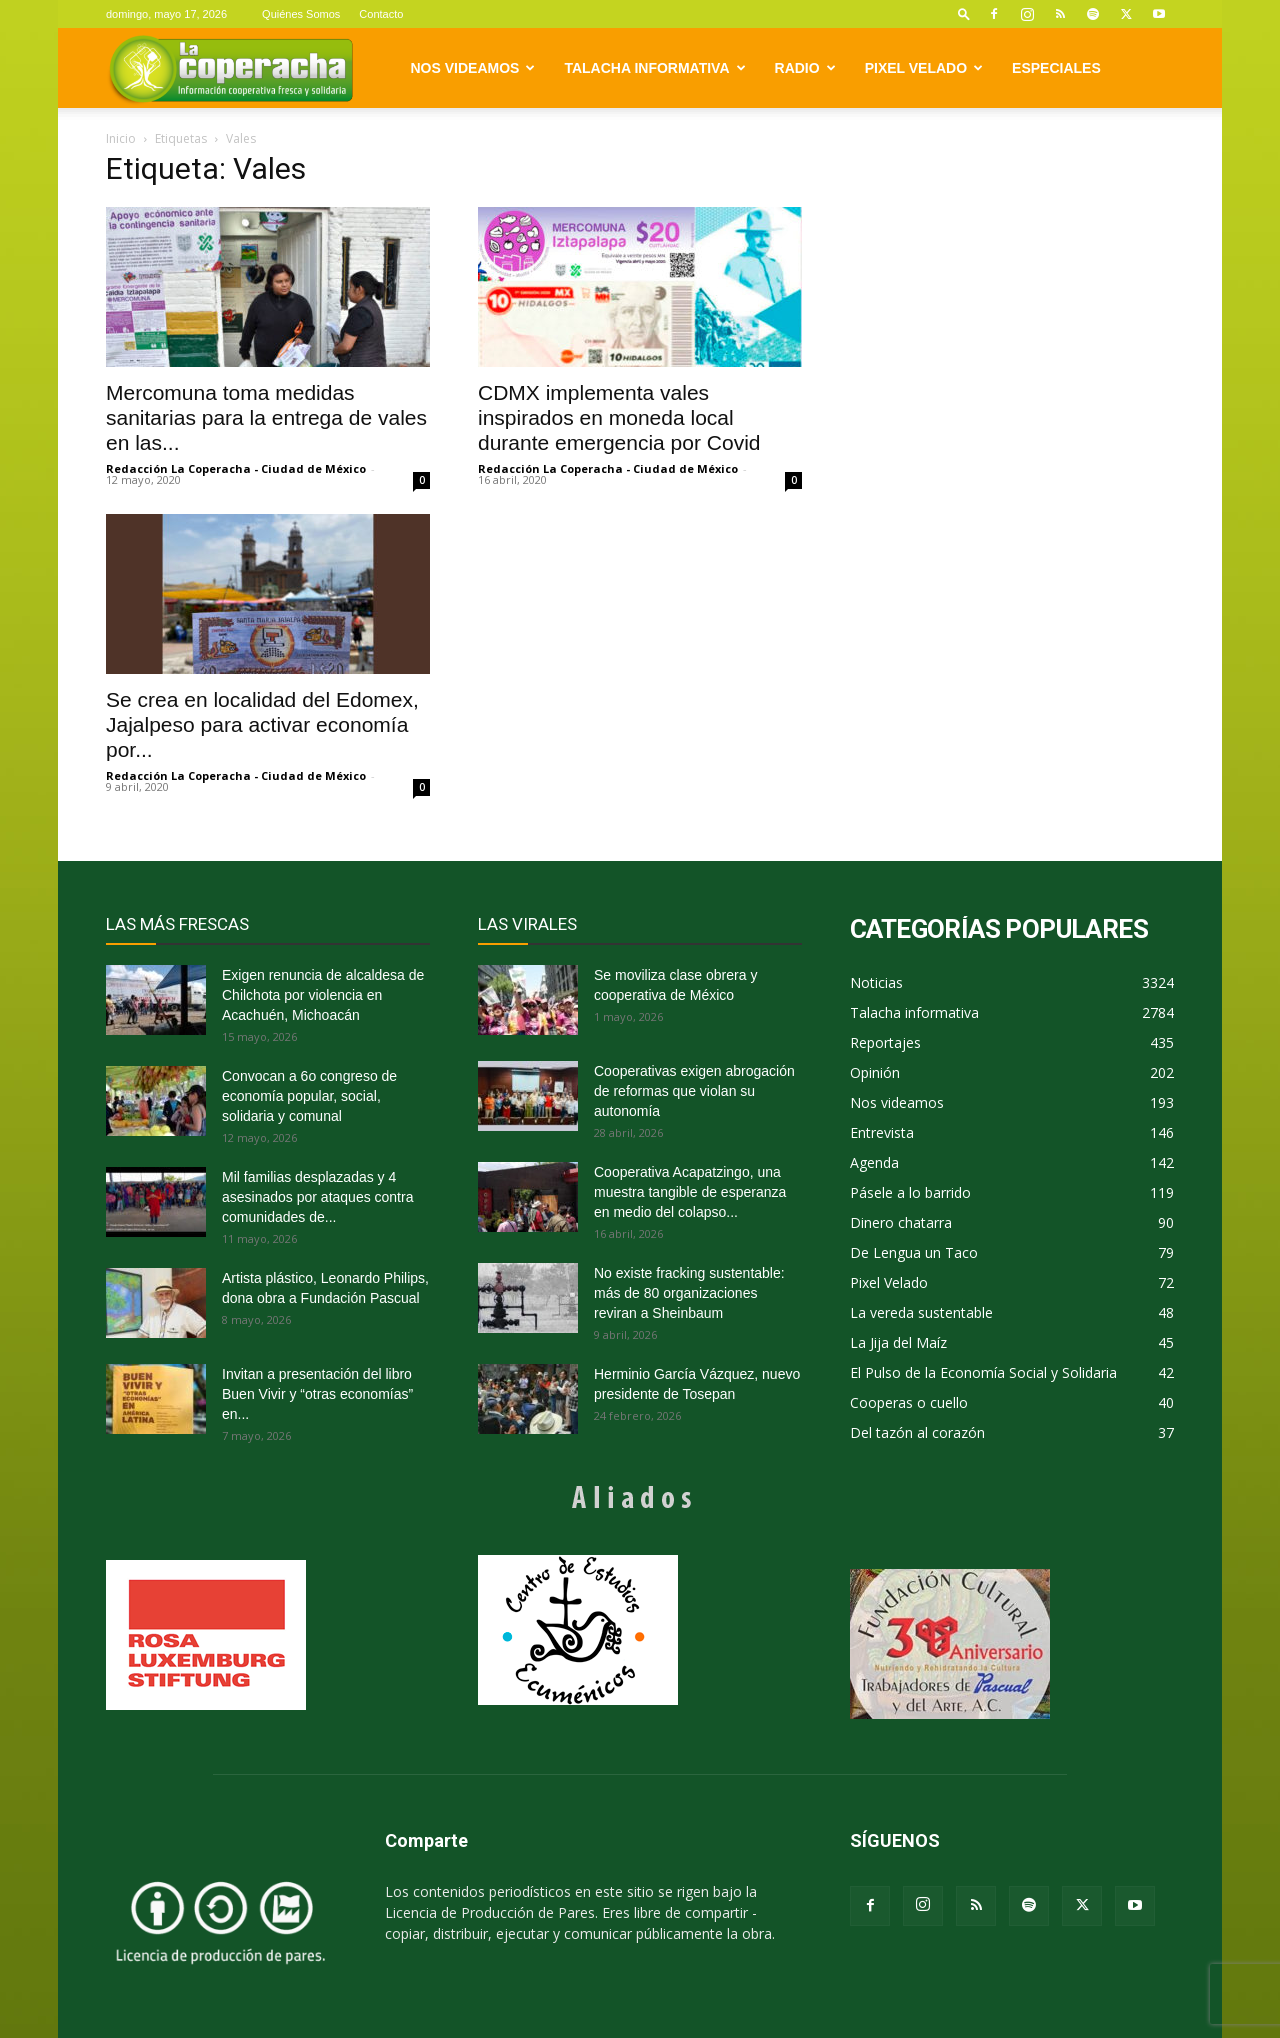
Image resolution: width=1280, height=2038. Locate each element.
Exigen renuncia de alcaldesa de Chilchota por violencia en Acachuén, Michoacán (323, 995)
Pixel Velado (924, 68)
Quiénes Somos (301, 14)
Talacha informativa (654, 68)
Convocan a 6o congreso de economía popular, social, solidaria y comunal (309, 1096)
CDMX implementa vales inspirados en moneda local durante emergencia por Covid (619, 417)
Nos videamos (473, 68)
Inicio (121, 138)
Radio (805, 68)
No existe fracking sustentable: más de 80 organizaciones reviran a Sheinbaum (689, 1293)
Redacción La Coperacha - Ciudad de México (236, 468)
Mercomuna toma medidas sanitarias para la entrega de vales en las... (266, 417)
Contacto (381, 14)
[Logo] (230, 68)
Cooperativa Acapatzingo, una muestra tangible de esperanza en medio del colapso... (690, 1192)
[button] (964, 13)
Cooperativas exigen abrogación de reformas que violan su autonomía (694, 1091)
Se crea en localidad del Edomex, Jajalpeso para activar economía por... (262, 724)
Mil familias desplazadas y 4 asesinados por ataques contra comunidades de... (317, 1197)
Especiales (1056, 68)
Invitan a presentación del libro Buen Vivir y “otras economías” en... (317, 1394)
